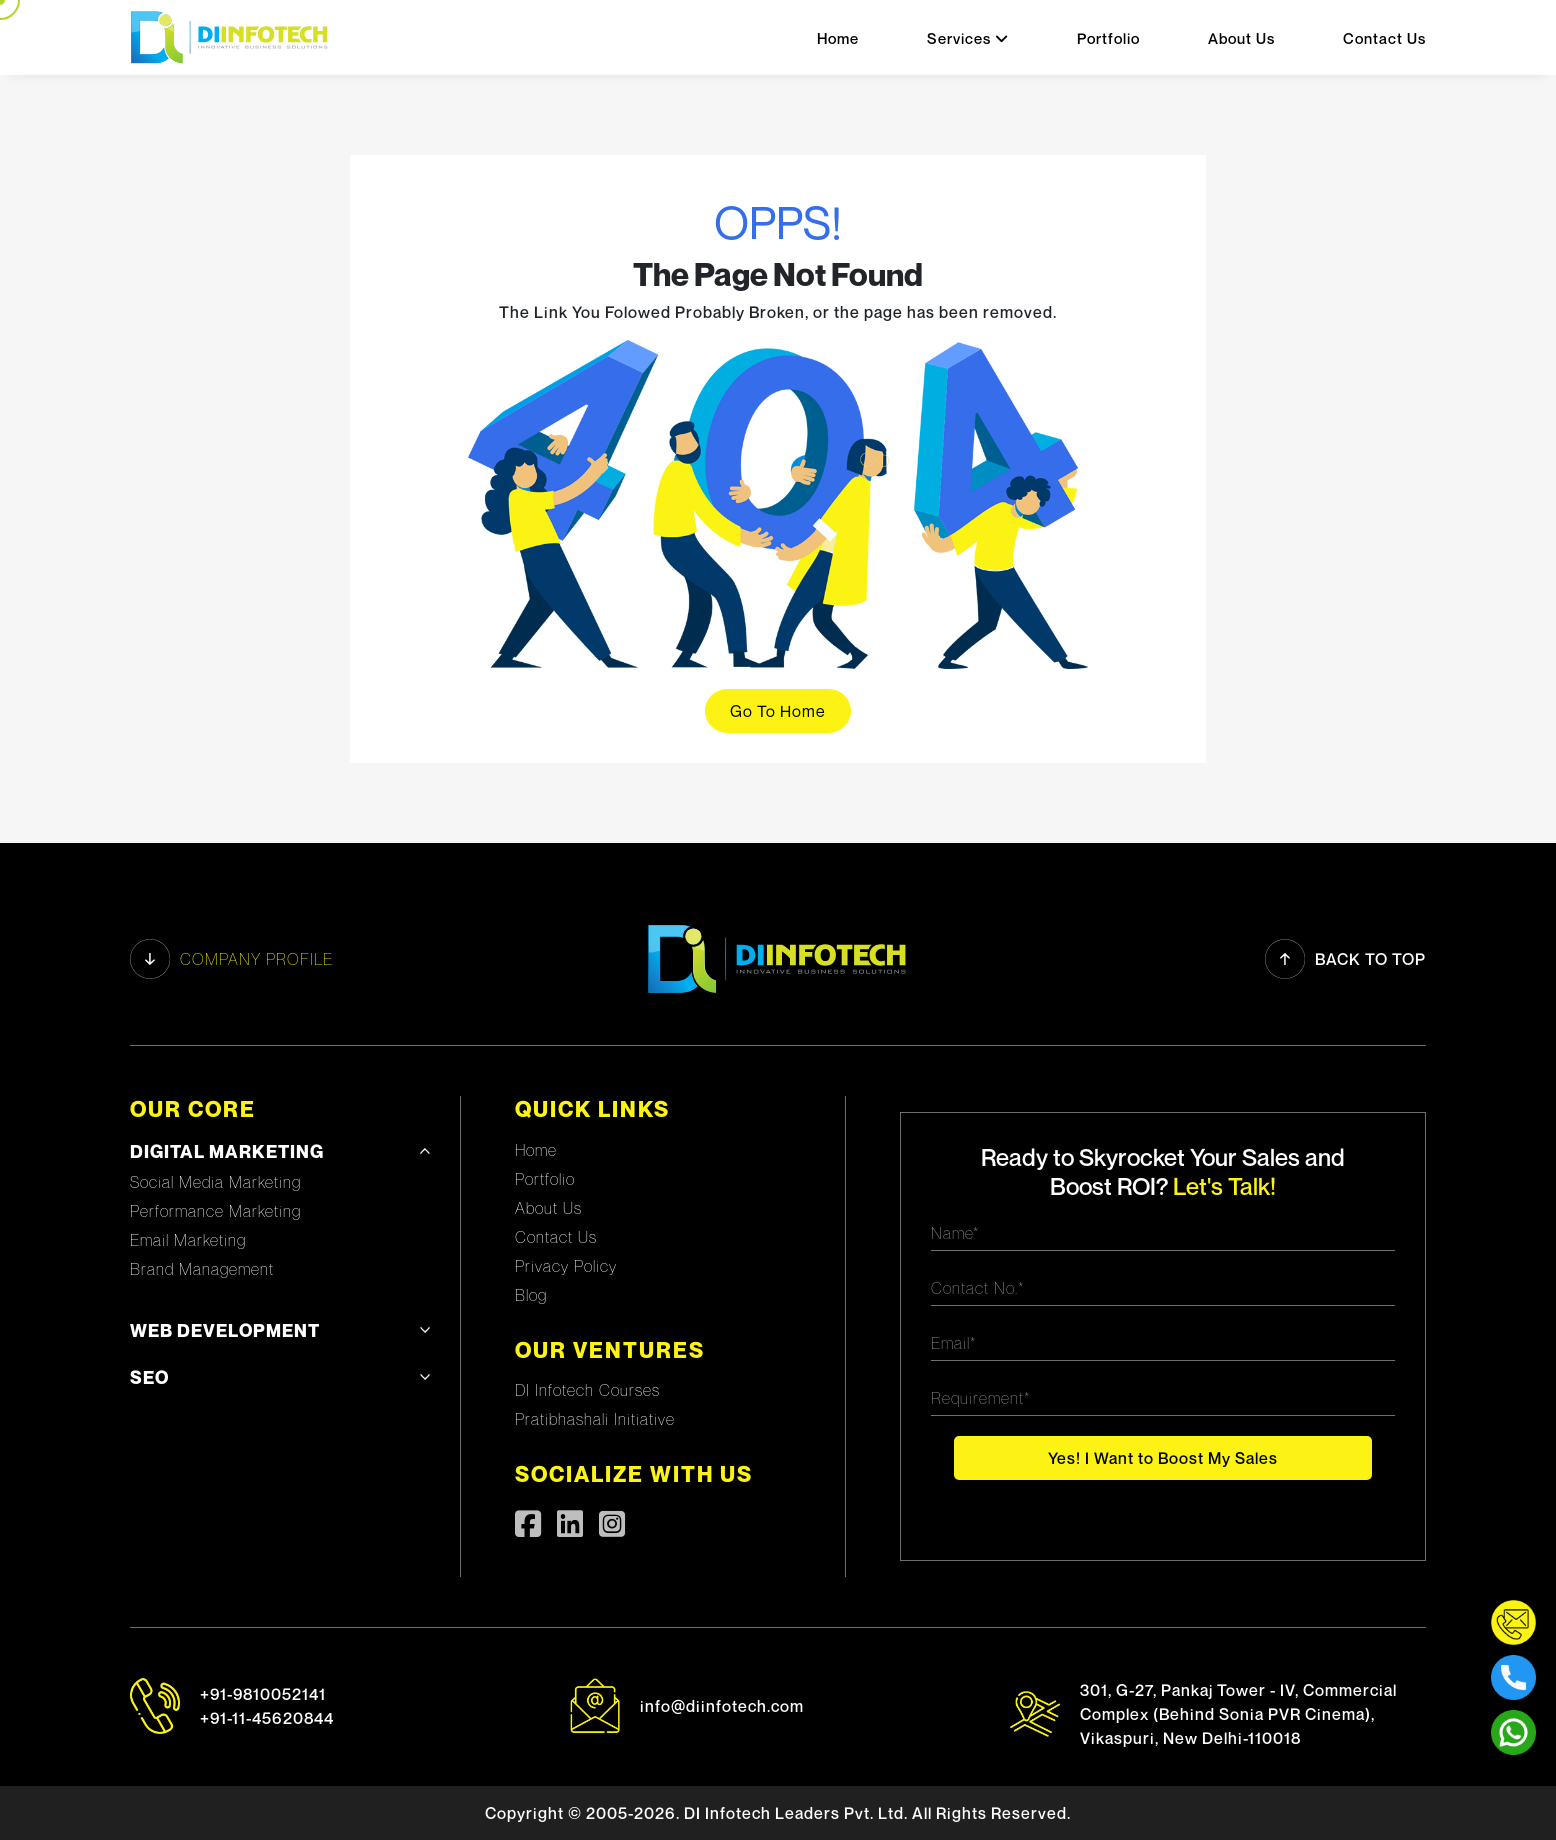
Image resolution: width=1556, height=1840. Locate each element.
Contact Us (1384, 38)
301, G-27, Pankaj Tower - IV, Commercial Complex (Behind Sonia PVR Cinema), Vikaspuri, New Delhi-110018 (1238, 1714)
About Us (1241, 38)
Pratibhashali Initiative (595, 1419)
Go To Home (778, 711)
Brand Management (202, 1269)
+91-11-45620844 (267, 1718)
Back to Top (1345, 959)
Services (968, 38)
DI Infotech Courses (587, 1390)
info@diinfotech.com (722, 1706)
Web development (225, 1330)
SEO (149, 1377)
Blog (531, 1295)
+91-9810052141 (263, 1694)
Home (838, 38)
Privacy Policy (566, 1266)
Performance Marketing (215, 1211)
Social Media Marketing (215, 1182)
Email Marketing (188, 1240)
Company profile (231, 959)
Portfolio (1108, 38)
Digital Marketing (227, 1151)
